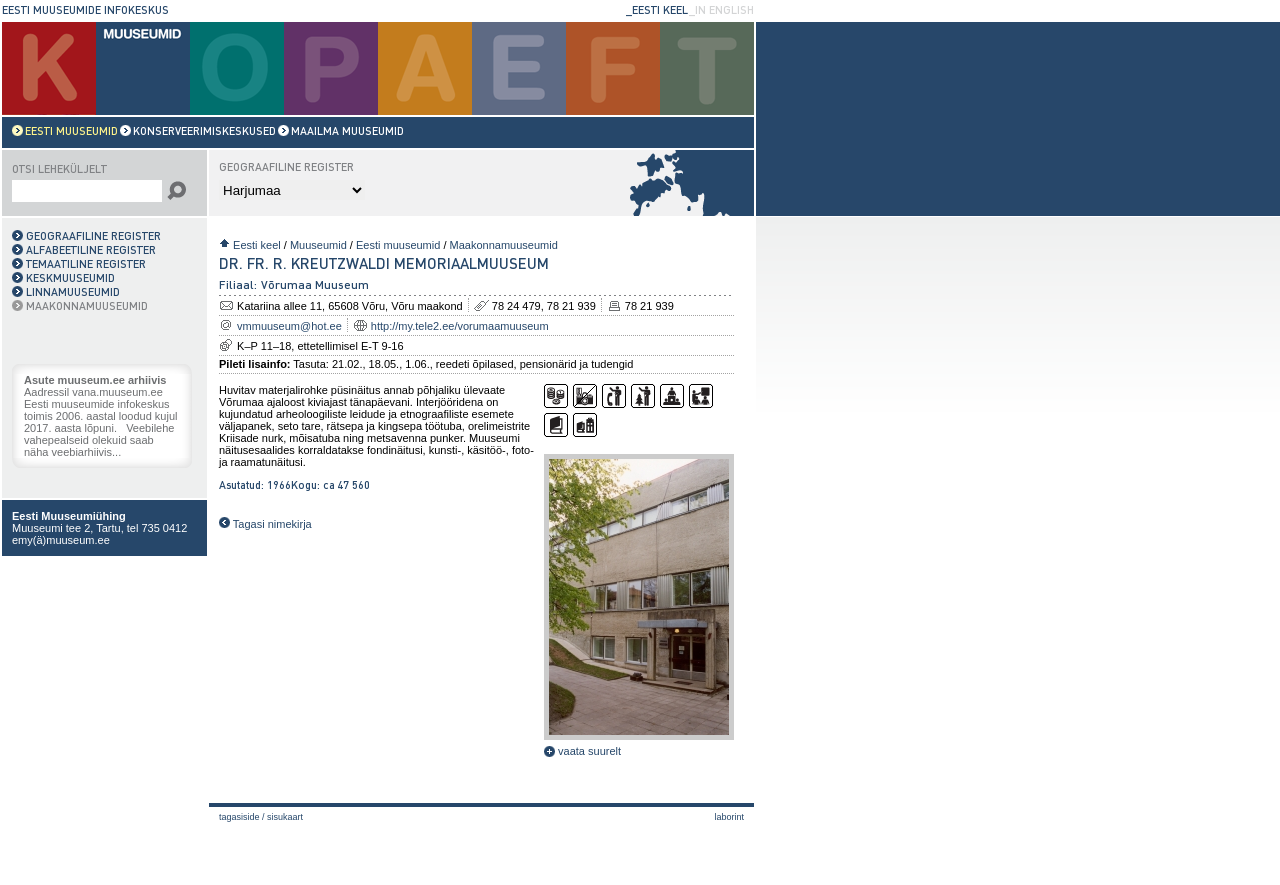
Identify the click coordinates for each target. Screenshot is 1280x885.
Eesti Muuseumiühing (69, 516)
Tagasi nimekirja (265, 524)
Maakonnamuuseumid (504, 245)
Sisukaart (285, 817)
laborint (729, 817)
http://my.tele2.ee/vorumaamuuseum (460, 326)
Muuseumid (318, 245)
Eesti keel (257, 245)
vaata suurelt (582, 751)
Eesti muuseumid (398, 245)
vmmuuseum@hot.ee (289, 326)
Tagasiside (239, 817)
